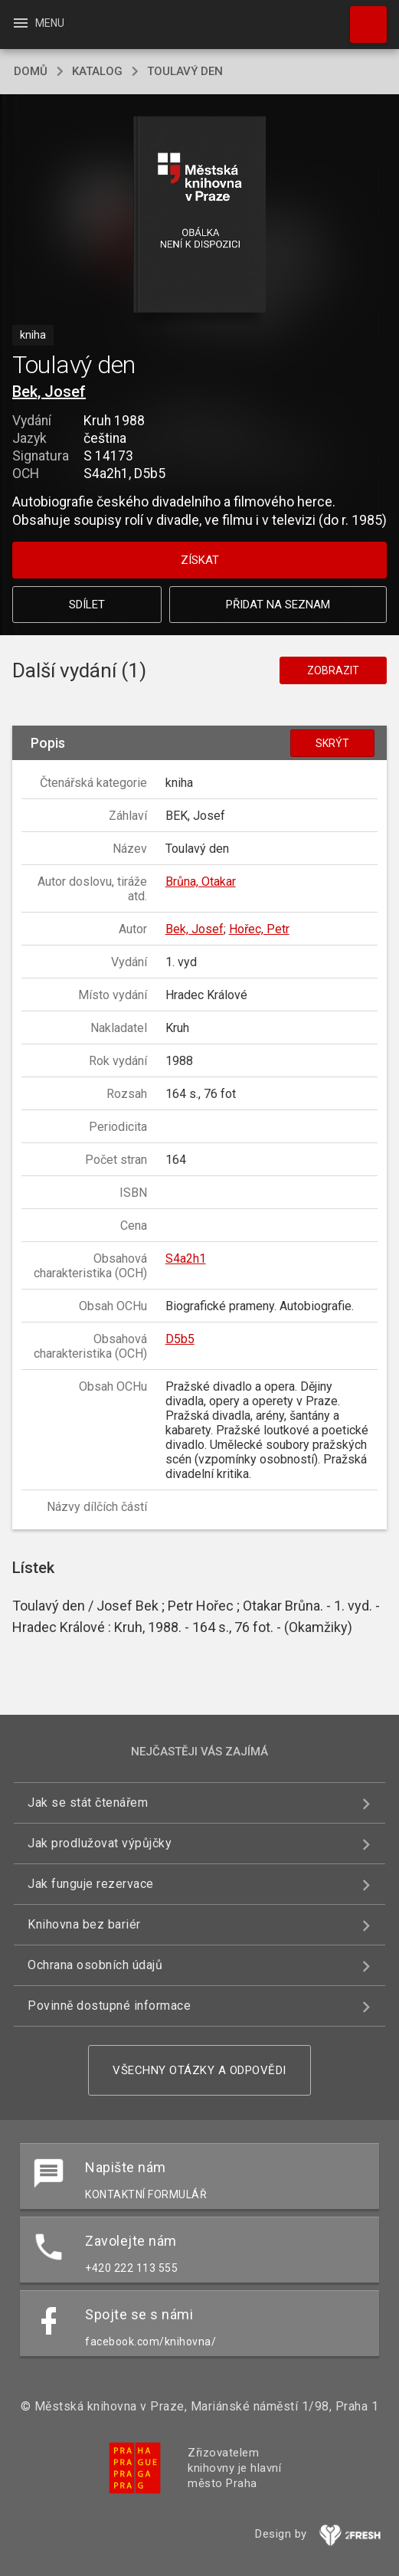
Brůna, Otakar (200, 881)
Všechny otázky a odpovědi (199, 2070)
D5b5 (180, 1339)
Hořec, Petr (259, 929)
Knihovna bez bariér (84, 1924)
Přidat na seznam (278, 604)
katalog (97, 71)
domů (30, 71)
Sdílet (87, 604)
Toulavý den (185, 71)
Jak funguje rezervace (91, 1883)
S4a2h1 (185, 1258)
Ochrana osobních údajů (95, 1965)
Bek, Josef (49, 391)
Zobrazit (333, 670)
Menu (37, 23)
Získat (200, 560)
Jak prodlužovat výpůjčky (100, 1843)
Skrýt (332, 743)
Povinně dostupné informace (109, 2005)
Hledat (361, 17)
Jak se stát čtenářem (88, 1802)
